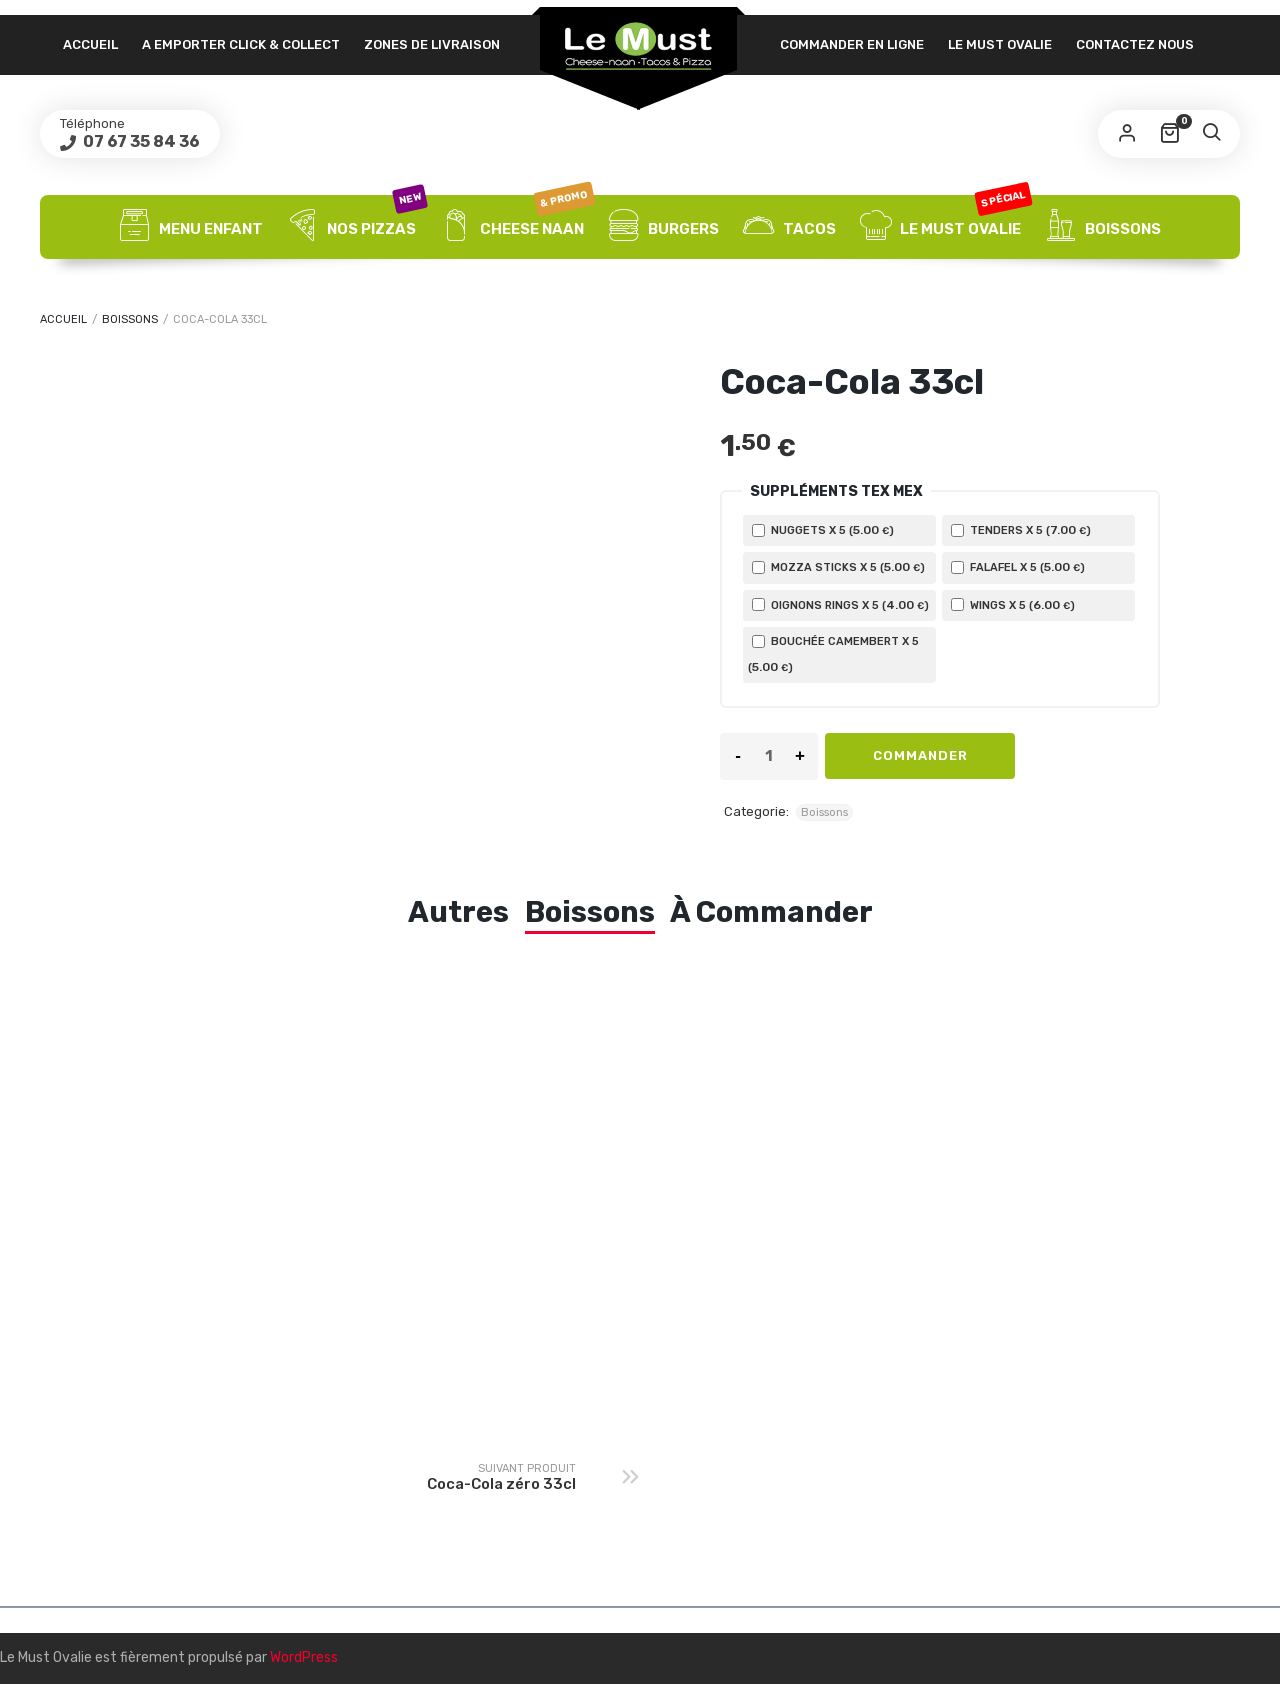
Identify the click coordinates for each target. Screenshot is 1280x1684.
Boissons (1103, 227)
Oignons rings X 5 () (840, 605)
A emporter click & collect (241, 44)
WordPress (304, 1657)
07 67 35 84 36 (140, 141)
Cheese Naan (517, 227)
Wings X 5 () (1013, 605)
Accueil (90, 44)
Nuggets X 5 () (823, 530)
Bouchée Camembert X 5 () (833, 654)
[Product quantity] (769, 756)
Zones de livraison (432, 44)
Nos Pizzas (356, 227)
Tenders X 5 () (1021, 530)
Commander (920, 755)
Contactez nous (1135, 44)
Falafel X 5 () (1018, 567)
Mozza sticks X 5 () (838, 567)
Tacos (789, 227)
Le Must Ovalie (1000, 44)
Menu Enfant (191, 227)
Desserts (640, 291)
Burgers (663, 227)
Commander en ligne (852, 44)
